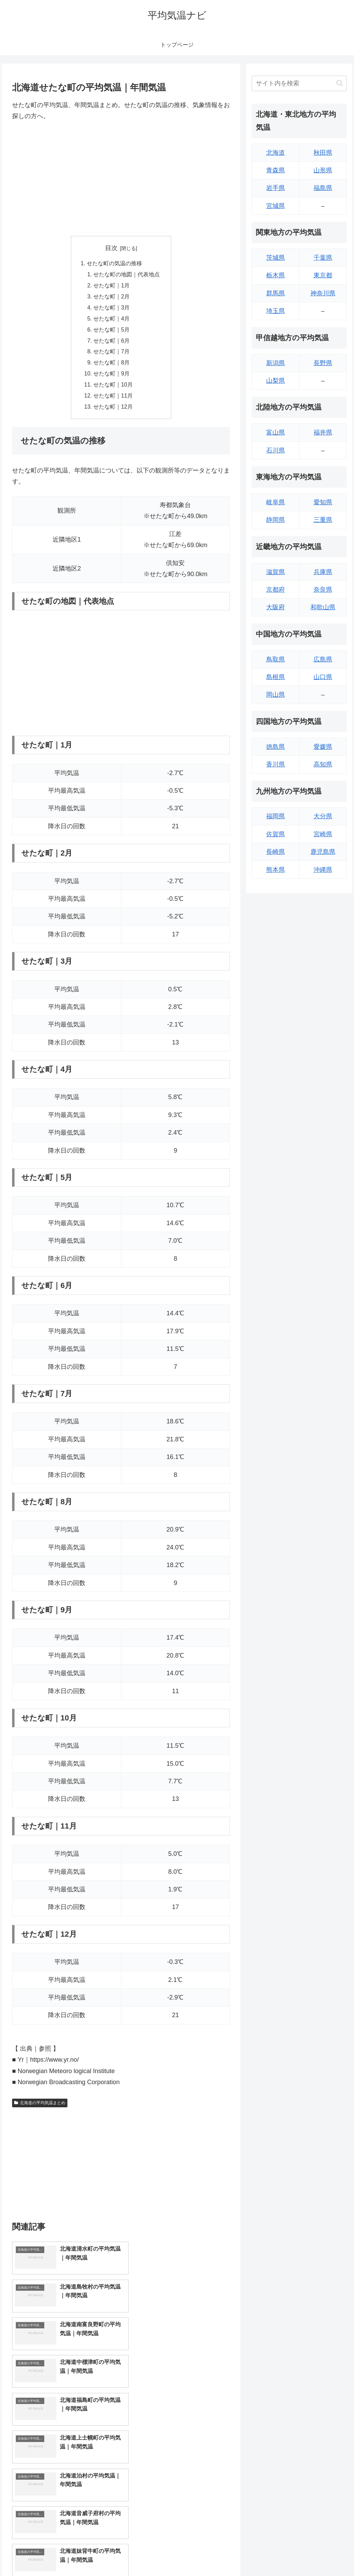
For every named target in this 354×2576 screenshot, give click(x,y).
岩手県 (275, 187)
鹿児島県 (322, 851)
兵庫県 (323, 572)
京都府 (275, 589)
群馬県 (275, 293)
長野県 (323, 363)
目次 (111, 248)
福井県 (323, 432)
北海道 (275, 152)
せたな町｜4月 (111, 319)
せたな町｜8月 (111, 364)
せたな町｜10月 (113, 387)
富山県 (275, 432)
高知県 (323, 764)
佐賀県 (275, 834)
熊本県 (275, 869)
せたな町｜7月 (111, 353)
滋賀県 (275, 572)
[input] (299, 83)
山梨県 (275, 380)
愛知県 (323, 502)
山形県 (323, 170)
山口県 (323, 677)
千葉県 (323, 257)
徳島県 (275, 746)
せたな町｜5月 (111, 331)
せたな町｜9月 (111, 375)
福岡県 (275, 816)
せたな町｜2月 (111, 297)
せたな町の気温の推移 (114, 263)
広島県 (323, 659)
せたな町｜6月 (111, 342)
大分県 (323, 816)
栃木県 (275, 275)
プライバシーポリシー (323, 2554)
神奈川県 (322, 293)
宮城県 (275, 205)
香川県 (275, 764)
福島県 (323, 187)
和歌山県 (322, 607)
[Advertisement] (121, 179)
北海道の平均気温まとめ (39, 2104)
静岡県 (275, 519)
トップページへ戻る (270, 2554)
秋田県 (323, 152)
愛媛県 (323, 746)
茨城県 (275, 257)
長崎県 (275, 851)
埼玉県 (275, 310)
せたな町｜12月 (113, 409)
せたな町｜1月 (111, 286)
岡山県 (275, 694)
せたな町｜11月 (113, 398)
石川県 (275, 450)
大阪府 (275, 607)
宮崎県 (323, 834)
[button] (340, 83)
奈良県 (323, 589)
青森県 (275, 170)
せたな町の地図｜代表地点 (126, 275)
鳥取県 (275, 659)
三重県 (323, 519)
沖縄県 (323, 869)
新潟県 (275, 363)
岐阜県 (275, 502)
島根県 (275, 677)
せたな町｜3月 (111, 308)
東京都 (323, 275)
